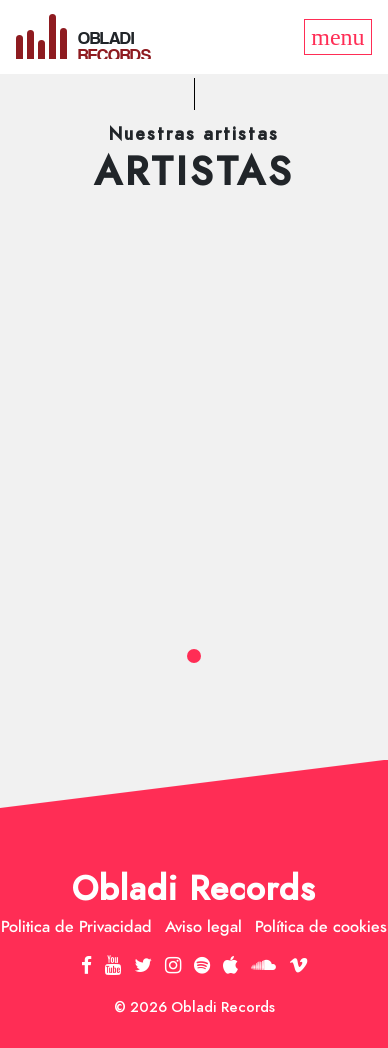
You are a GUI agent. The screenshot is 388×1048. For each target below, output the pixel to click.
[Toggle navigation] (338, 37)
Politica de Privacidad (76, 927)
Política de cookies (321, 927)
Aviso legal (203, 927)
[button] (194, 656)
